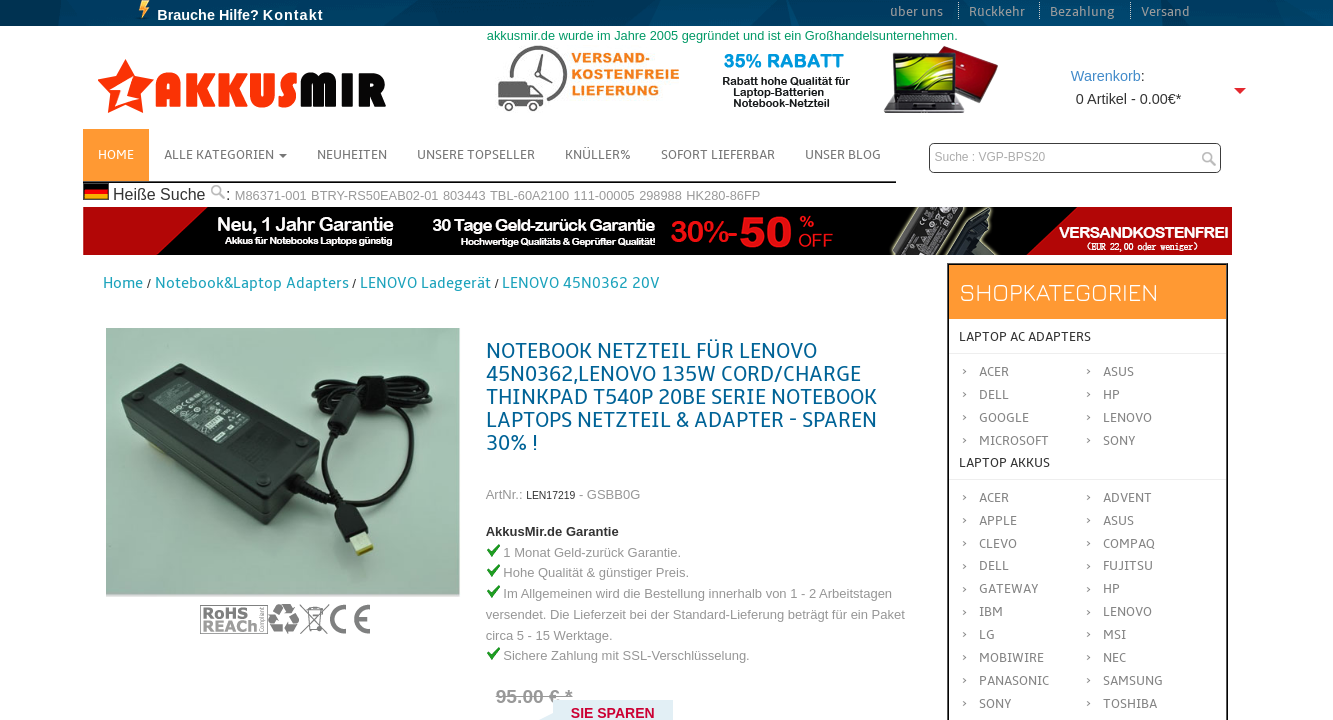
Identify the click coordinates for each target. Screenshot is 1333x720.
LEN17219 (550, 495)
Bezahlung (1082, 12)
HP (1111, 395)
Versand (1165, 12)
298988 (660, 195)
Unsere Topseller (476, 155)
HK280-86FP (723, 195)
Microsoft (1014, 441)
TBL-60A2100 (529, 195)
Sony (1119, 441)
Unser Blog (843, 155)
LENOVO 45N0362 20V (581, 283)
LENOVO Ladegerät (425, 283)
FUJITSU (1128, 566)
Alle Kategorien (225, 155)
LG (987, 635)
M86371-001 (271, 195)
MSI (1114, 635)
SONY (995, 704)
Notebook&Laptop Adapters (252, 283)
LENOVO (1127, 612)
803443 (464, 195)
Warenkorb (1106, 76)
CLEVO (998, 544)
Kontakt (293, 15)
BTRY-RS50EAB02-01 (374, 195)
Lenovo (1127, 418)
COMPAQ (1129, 544)
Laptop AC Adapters (1025, 337)
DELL (994, 566)
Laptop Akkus (1004, 463)
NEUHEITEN (352, 155)
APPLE (998, 521)
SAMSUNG (1133, 681)
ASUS (1118, 521)
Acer (994, 372)
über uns (916, 12)
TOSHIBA (1130, 704)
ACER (994, 498)
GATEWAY (1009, 589)
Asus (1118, 372)
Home (116, 155)
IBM (991, 612)
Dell (994, 395)
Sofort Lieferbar (718, 155)
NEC (1114, 658)
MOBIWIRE (1011, 658)
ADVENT (1127, 498)
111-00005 (603, 195)
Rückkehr (997, 12)
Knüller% (598, 155)
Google (1004, 418)
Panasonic (1014, 681)
